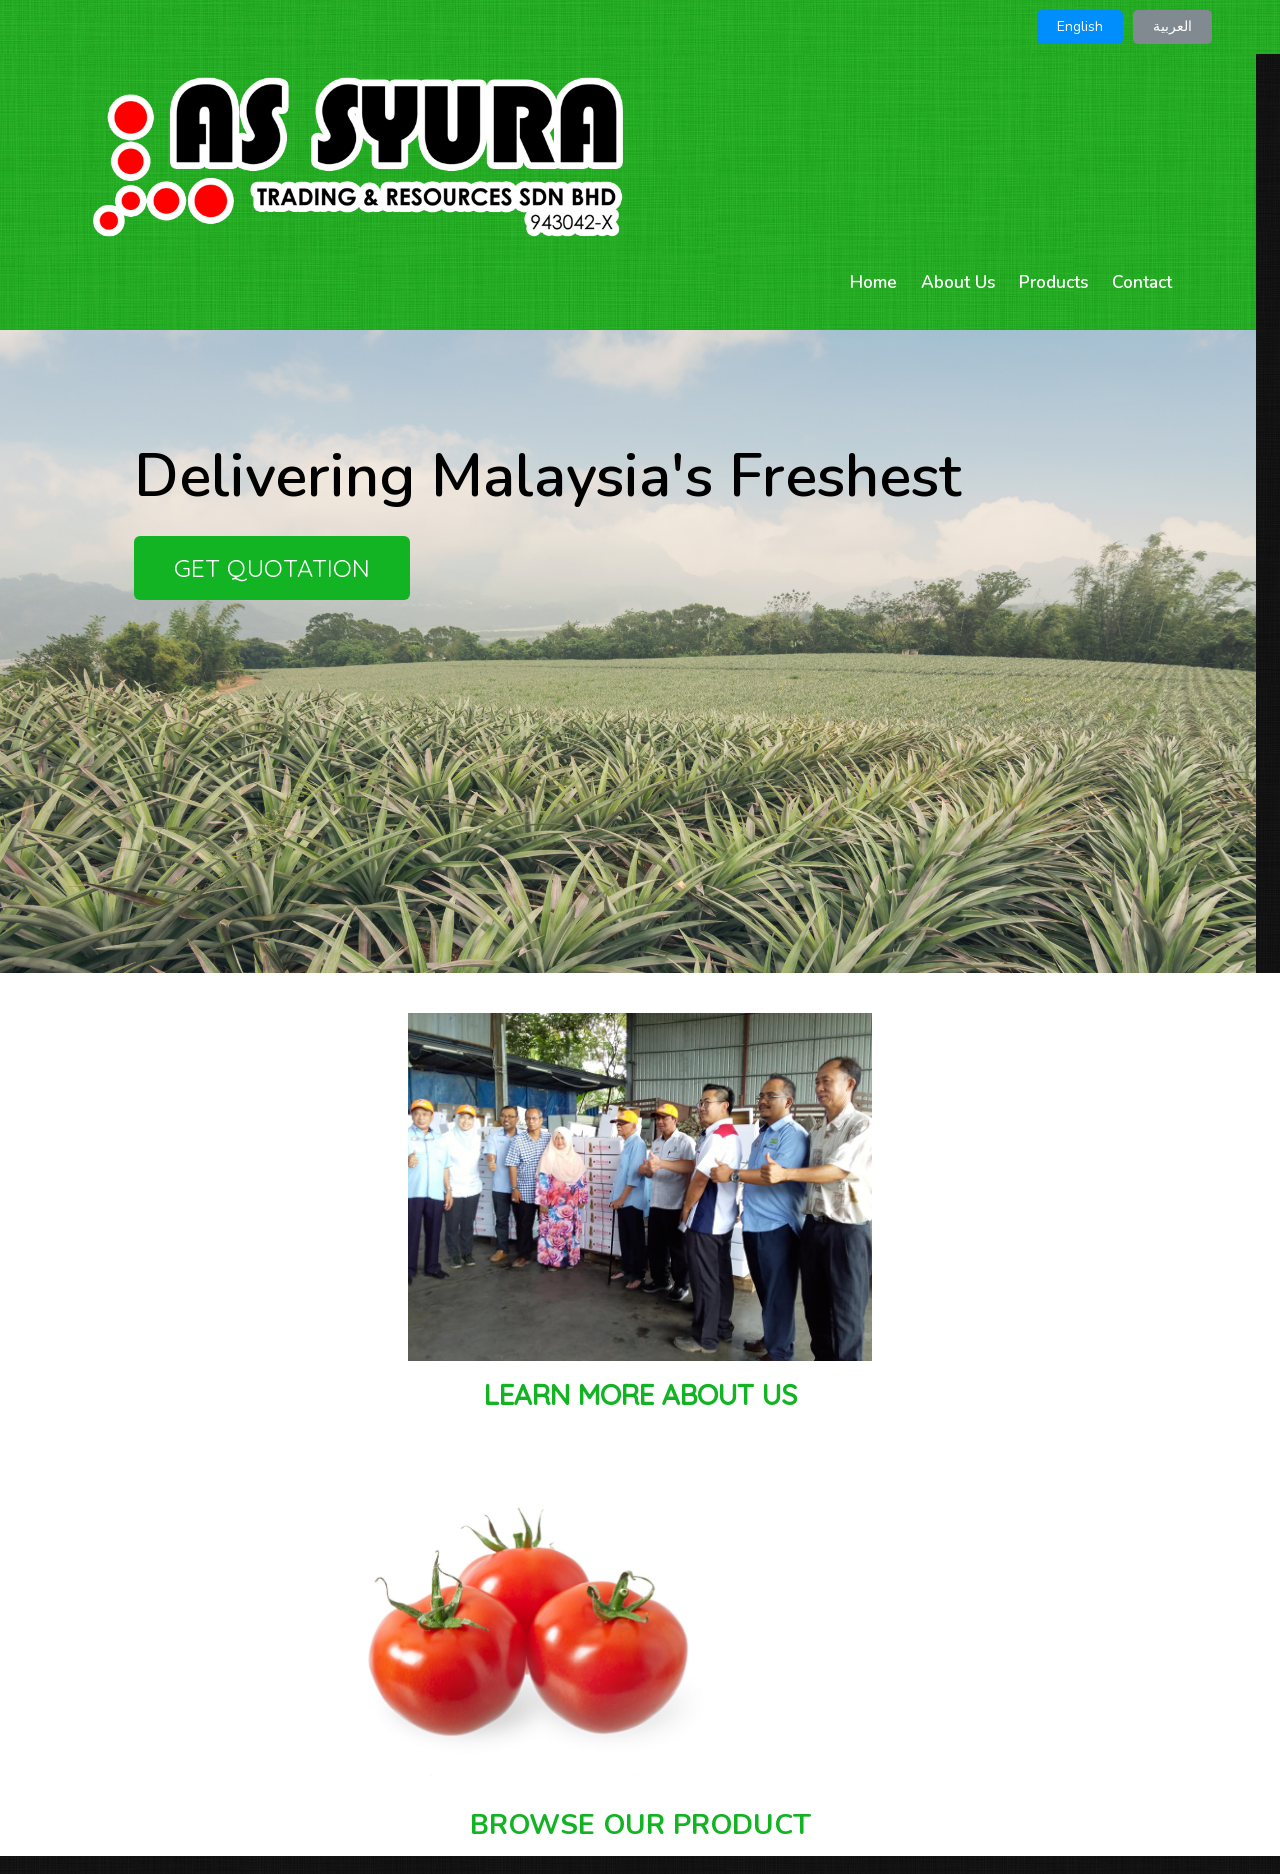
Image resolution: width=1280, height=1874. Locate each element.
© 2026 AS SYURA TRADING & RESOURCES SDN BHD (640, 1814)
